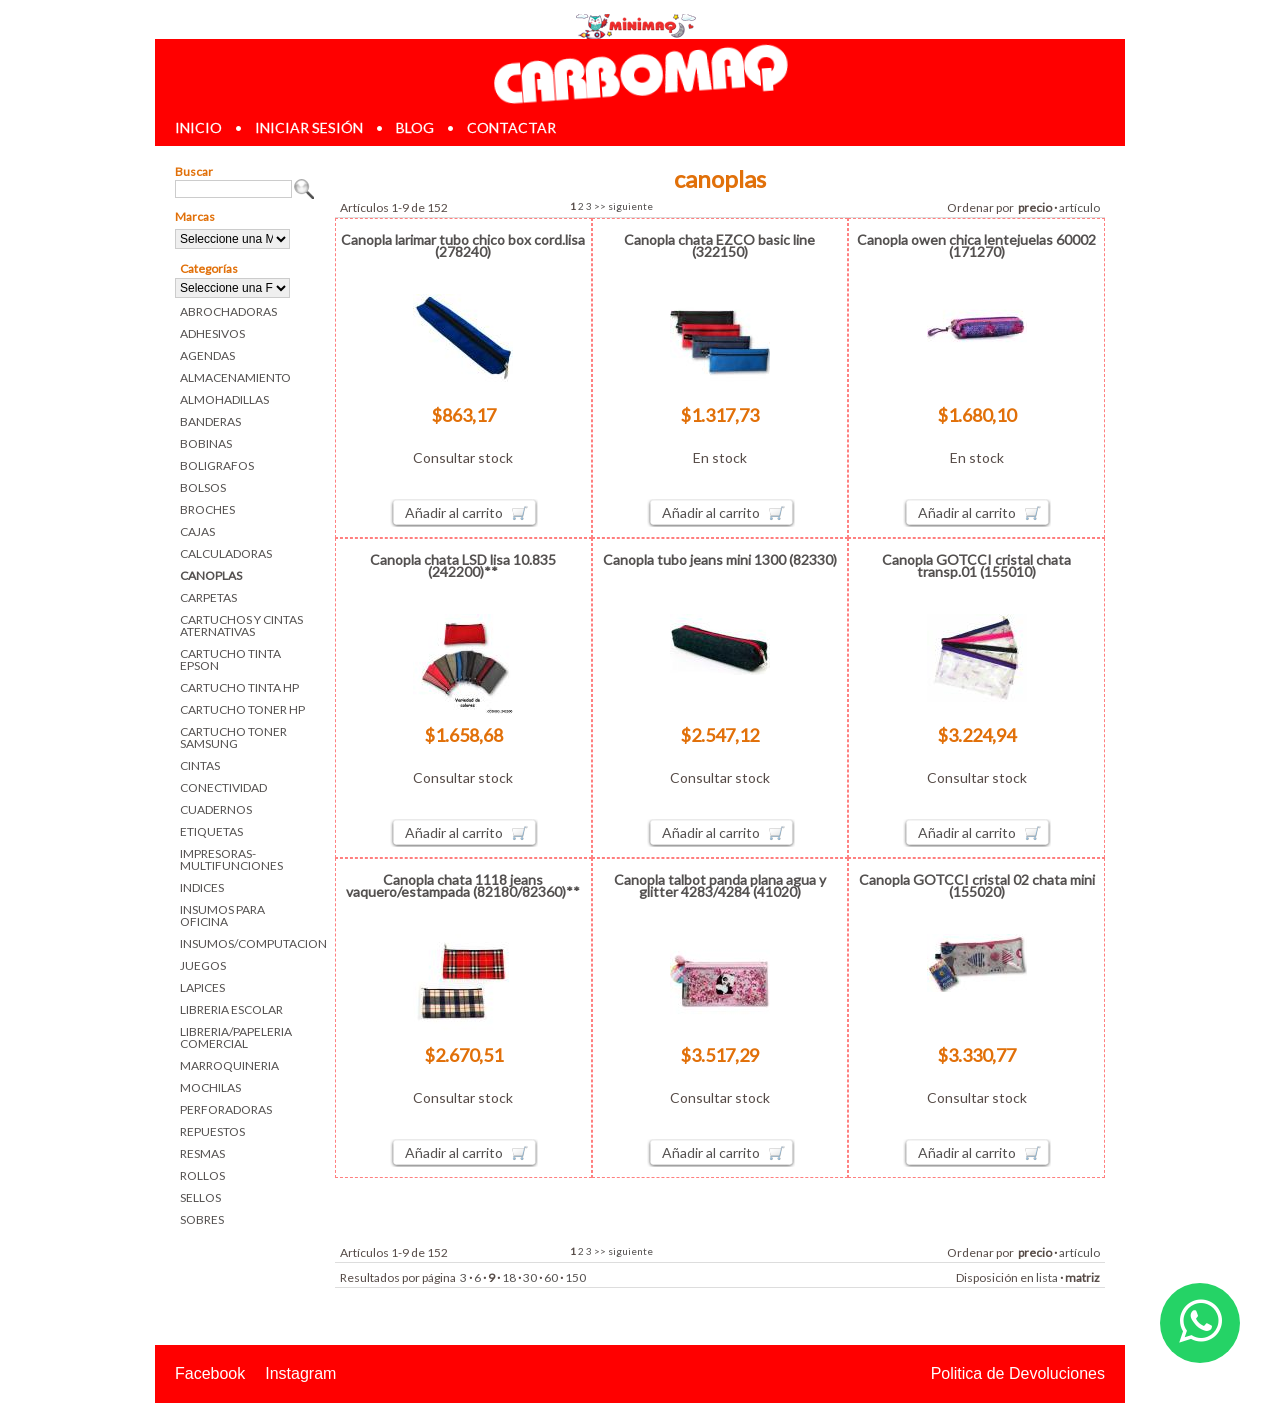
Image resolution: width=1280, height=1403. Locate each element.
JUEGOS (203, 965)
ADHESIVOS (212, 333)
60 (551, 1277)
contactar (511, 127)
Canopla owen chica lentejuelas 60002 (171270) (976, 245)
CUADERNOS (216, 809)
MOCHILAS (210, 1087)
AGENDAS (207, 355)
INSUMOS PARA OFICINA (222, 915)
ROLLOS (202, 1175)
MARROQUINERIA (229, 1065)
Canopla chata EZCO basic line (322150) (719, 245)
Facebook (210, 1373)
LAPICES (202, 987)
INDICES (202, 887)
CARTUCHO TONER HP (242, 709)
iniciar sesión (309, 127)
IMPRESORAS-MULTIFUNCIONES (231, 859)
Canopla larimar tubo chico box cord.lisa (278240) (463, 245)
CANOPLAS (211, 575)
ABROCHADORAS (228, 311)
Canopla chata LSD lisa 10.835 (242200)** (463, 565)
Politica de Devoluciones (1018, 1373)
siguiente (630, 206)
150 (575, 1277)
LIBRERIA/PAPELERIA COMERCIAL (236, 1037)
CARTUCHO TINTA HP (239, 687)
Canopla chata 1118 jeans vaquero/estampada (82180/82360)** (463, 885)
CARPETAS (208, 597)
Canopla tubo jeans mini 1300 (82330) (720, 559)
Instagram (300, 1373)
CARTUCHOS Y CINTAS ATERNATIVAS (241, 625)
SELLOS (200, 1197)
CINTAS (200, 765)
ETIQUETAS (211, 831)
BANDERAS (210, 421)
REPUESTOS (212, 1131)
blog (415, 127)
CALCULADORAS (226, 553)
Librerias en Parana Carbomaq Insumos (640, 73)
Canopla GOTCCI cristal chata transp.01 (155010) (976, 565)
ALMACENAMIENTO (235, 377)
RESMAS (202, 1153)
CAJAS (197, 531)
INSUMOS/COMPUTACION (247, 943)
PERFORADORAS (226, 1109)
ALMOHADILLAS (224, 399)
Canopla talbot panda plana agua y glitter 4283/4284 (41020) (720, 885)
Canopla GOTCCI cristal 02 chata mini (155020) (977, 885)
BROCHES (207, 509)
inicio (198, 127)
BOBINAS (206, 443)
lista (1047, 1277)
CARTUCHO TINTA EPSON (230, 659)
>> (600, 206)
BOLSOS (203, 487)
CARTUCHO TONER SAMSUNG (233, 737)
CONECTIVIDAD (223, 787)
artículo (1079, 207)
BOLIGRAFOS (217, 465)
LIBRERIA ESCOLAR (231, 1009)
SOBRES (202, 1219)
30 (530, 1277)
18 (509, 1277)
